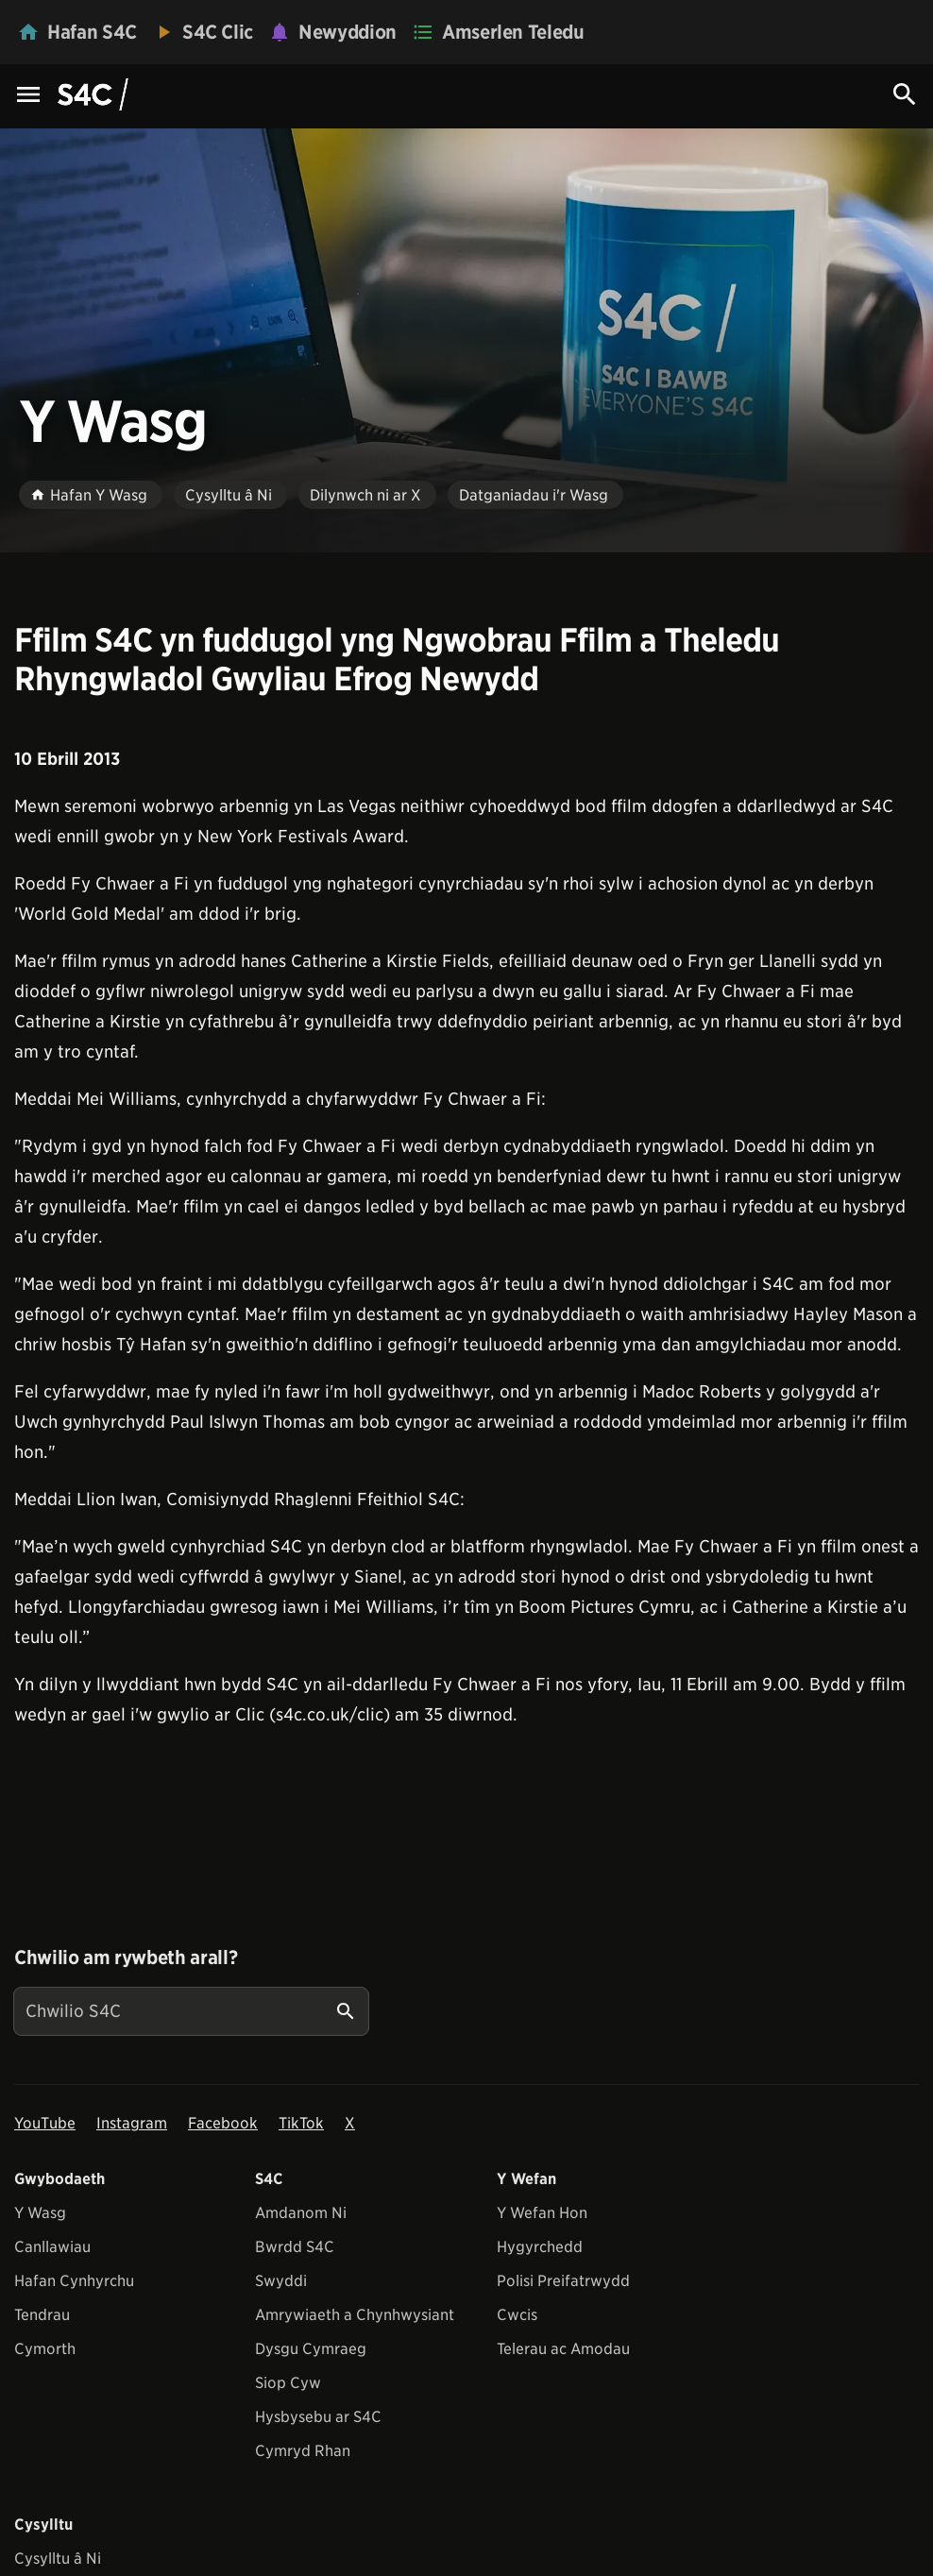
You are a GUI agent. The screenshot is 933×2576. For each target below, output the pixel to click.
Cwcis (517, 2315)
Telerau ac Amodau (563, 2349)
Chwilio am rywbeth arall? (125, 1957)
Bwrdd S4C (294, 2247)
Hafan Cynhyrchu (74, 2281)
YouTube (45, 2123)
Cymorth (45, 2349)
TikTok (301, 2123)
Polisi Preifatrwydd (563, 2281)
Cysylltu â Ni (57, 2559)
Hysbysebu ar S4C (318, 2417)
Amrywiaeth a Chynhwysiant (354, 2315)
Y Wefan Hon (542, 2213)
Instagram (131, 2123)
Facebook (223, 2123)
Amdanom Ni (301, 2213)
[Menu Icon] (28, 95)
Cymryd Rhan (302, 2451)
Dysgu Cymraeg (310, 2349)
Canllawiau (52, 2247)
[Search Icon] (905, 94)
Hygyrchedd (540, 2247)
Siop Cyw (288, 2383)
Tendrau (42, 2315)
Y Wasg (40, 2213)
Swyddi (281, 2281)
